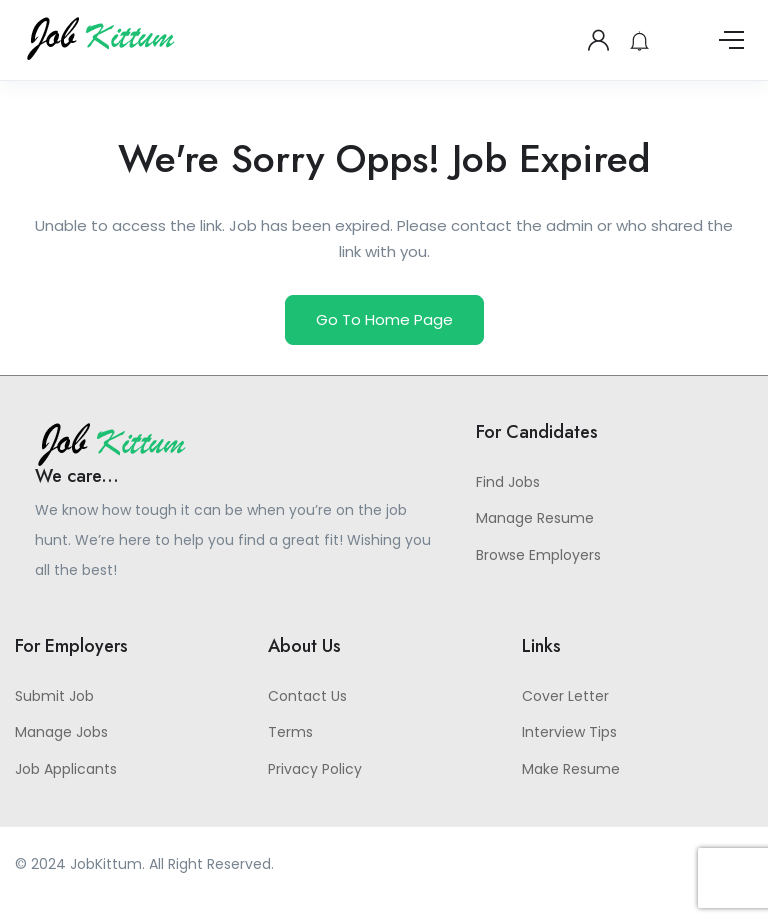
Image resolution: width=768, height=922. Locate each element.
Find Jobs (508, 482)
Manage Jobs (61, 732)
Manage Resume (535, 518)
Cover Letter (565, 696)
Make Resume (571, 769)
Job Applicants (66, 769)
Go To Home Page (384, 319)
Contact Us (307, 696)
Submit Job (54, 696)
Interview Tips (569, 732)
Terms (290, 732)
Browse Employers (538, 555)
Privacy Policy (315, 769)
